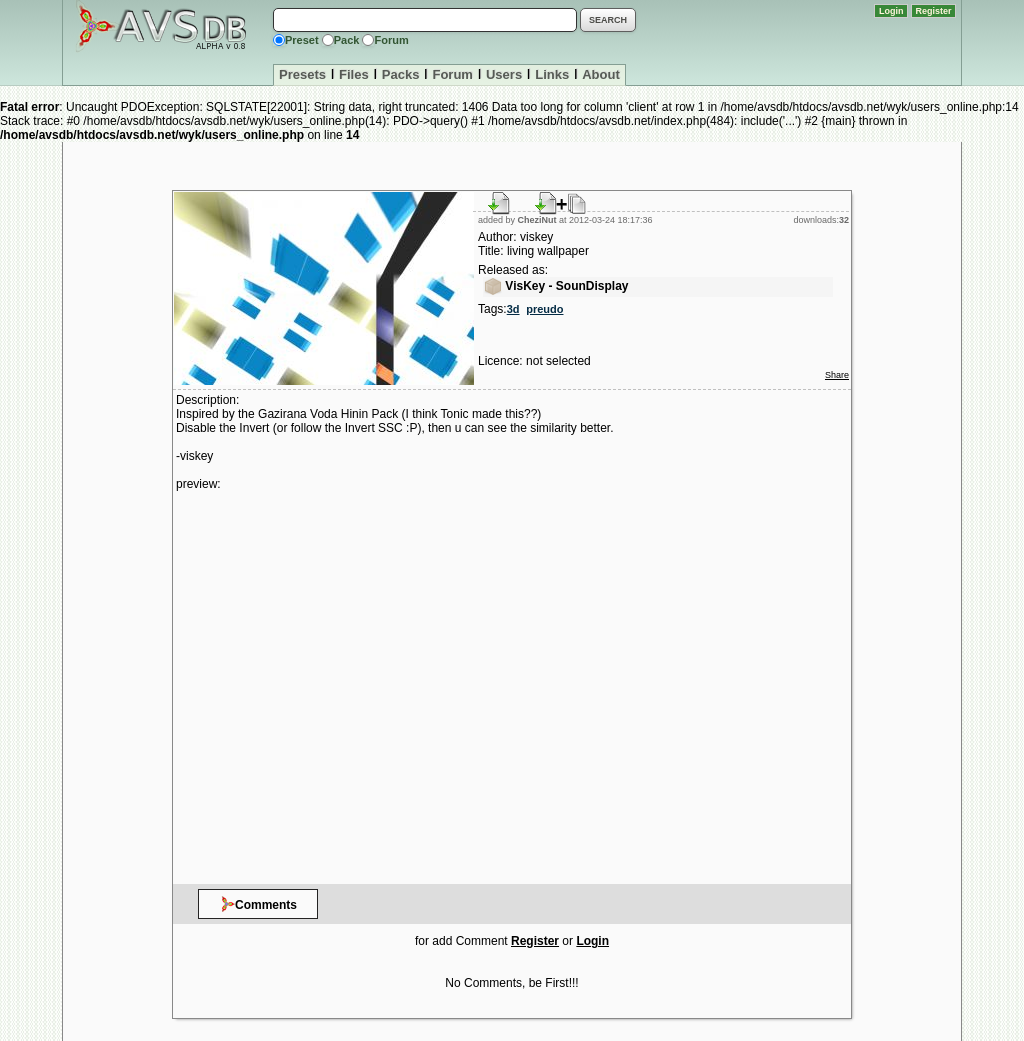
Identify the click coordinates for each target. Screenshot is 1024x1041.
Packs (401, 74)
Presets (302, 74)
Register (933, 11)
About (601, 74)
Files (354, 74)
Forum (391, 40)
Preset (302, 40)
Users (504, 74)
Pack (347, 40)
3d (513, 309)
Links (552, 74)
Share (837, 375)
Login (891, 11)
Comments (258, 904)
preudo (544, 309)
